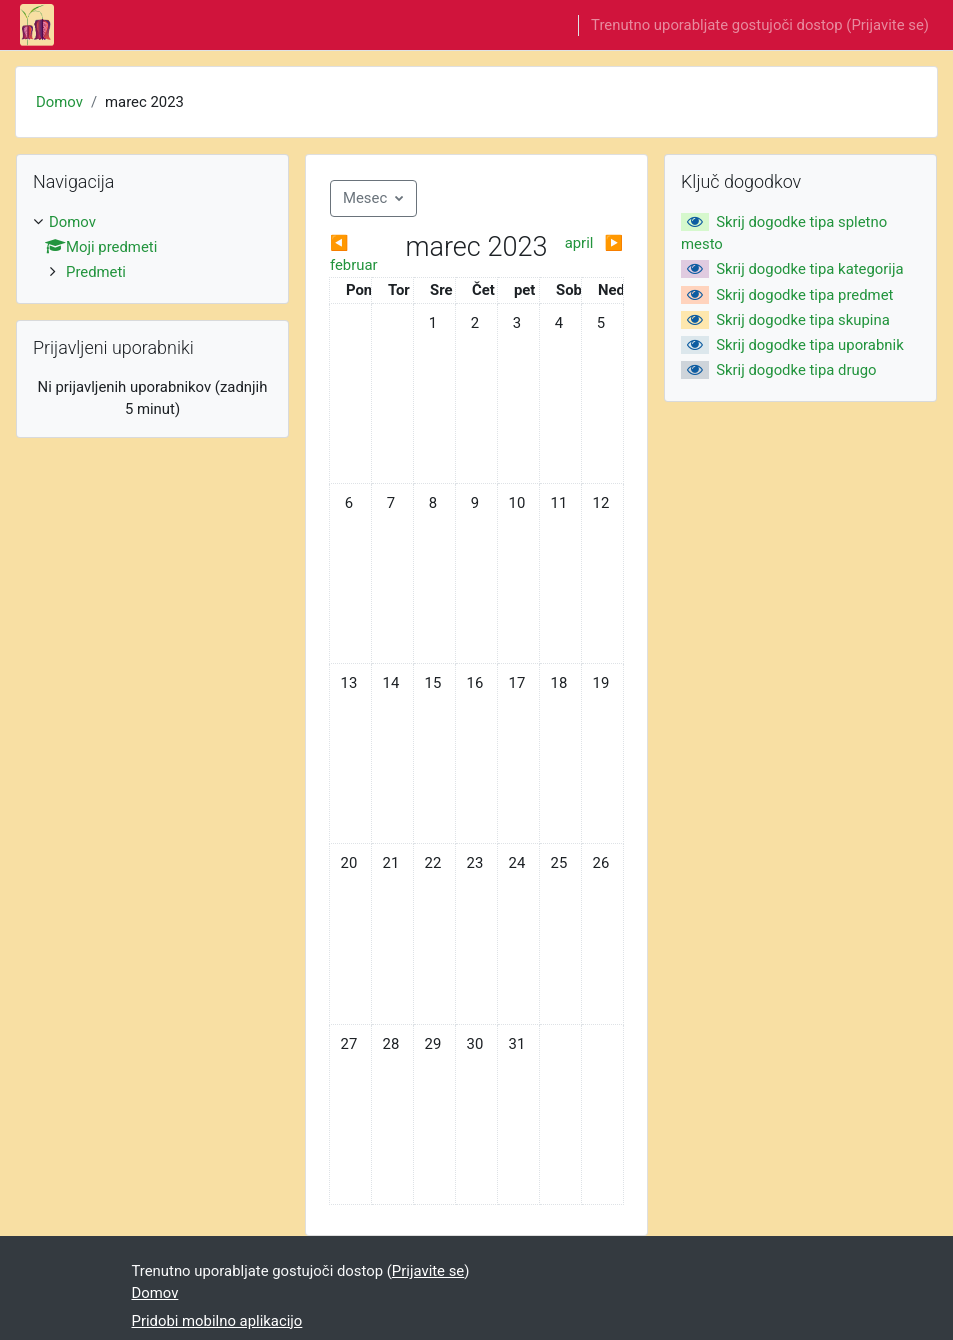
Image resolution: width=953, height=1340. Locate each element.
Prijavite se (887, 25)
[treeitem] (152, 247)
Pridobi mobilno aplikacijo (217, 1321)
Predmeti (96, 272)
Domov (59, 102)
